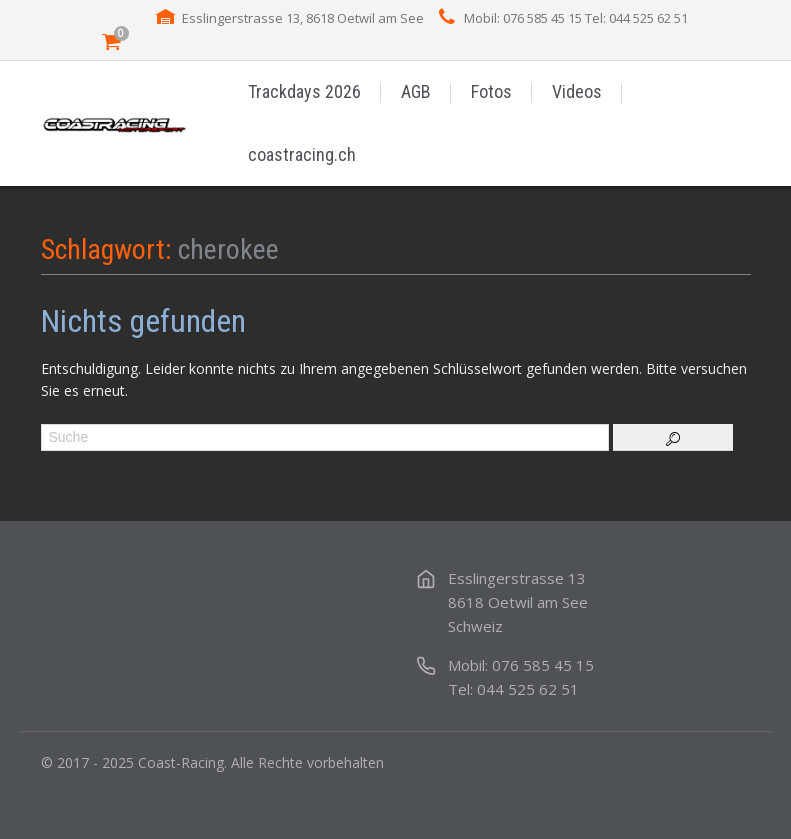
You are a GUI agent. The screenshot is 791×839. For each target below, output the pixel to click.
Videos (577, 91)
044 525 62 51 (528, 689)
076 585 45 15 (543, 665)
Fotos (491, 91)
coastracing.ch (302, 154)
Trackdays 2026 (304, 91)
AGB (416, 91)
